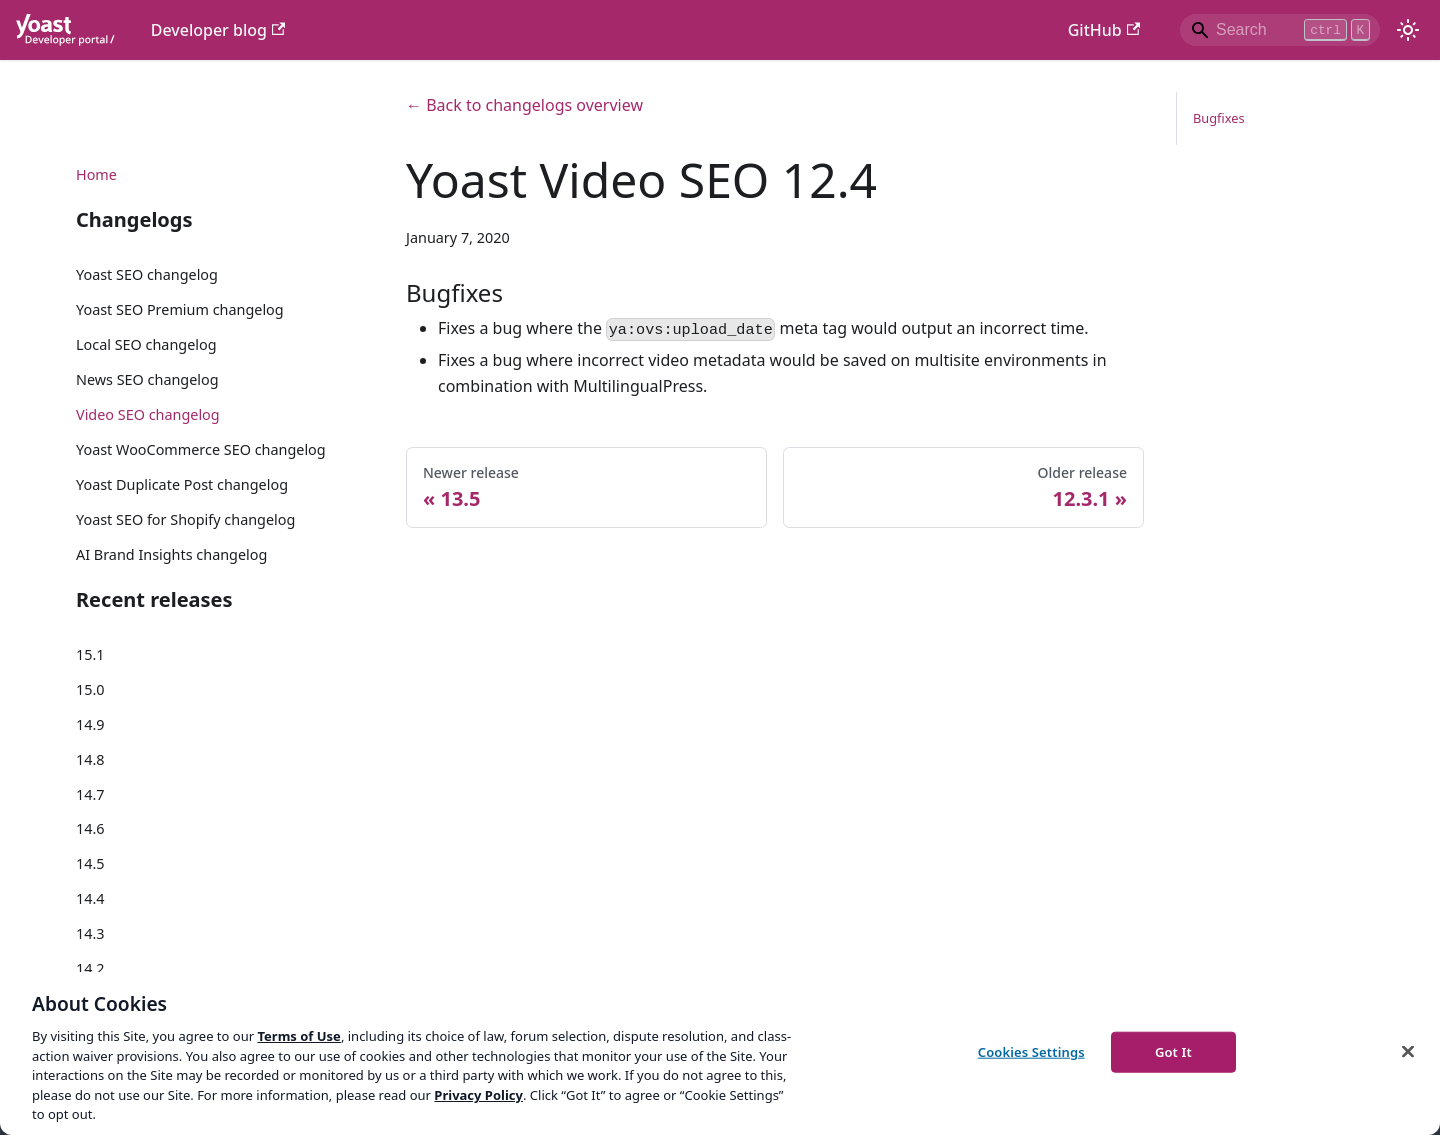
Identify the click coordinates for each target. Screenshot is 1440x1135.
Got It (1173, 1051)
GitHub (1104, 30)
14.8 (90, 759)
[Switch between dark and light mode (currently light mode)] (1408, 30)
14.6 (90, 828)
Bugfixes (1219, 118)
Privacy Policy (478, 1095)
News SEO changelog (147, 379)
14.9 (90, 724)
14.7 (90, 794)
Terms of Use (298, 1036)
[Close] (1408, 1051)
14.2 (90, 968)
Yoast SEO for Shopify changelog (185, 519)
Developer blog (218, 30)
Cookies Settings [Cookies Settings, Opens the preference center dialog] (1031, 1051)
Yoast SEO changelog (147, 274)
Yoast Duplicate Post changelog (182, 484)
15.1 (90, 654)
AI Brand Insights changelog (171, 554)
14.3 (90, 933)
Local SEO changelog (146, 344)
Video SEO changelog (148, 414)
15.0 (90, 689)
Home (96, 174)
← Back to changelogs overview (524, 105)
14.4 (90, 898)
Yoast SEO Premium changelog (180, 309)
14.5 (90, 863)
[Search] (1280, 30)
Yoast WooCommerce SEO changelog (201, 449)
